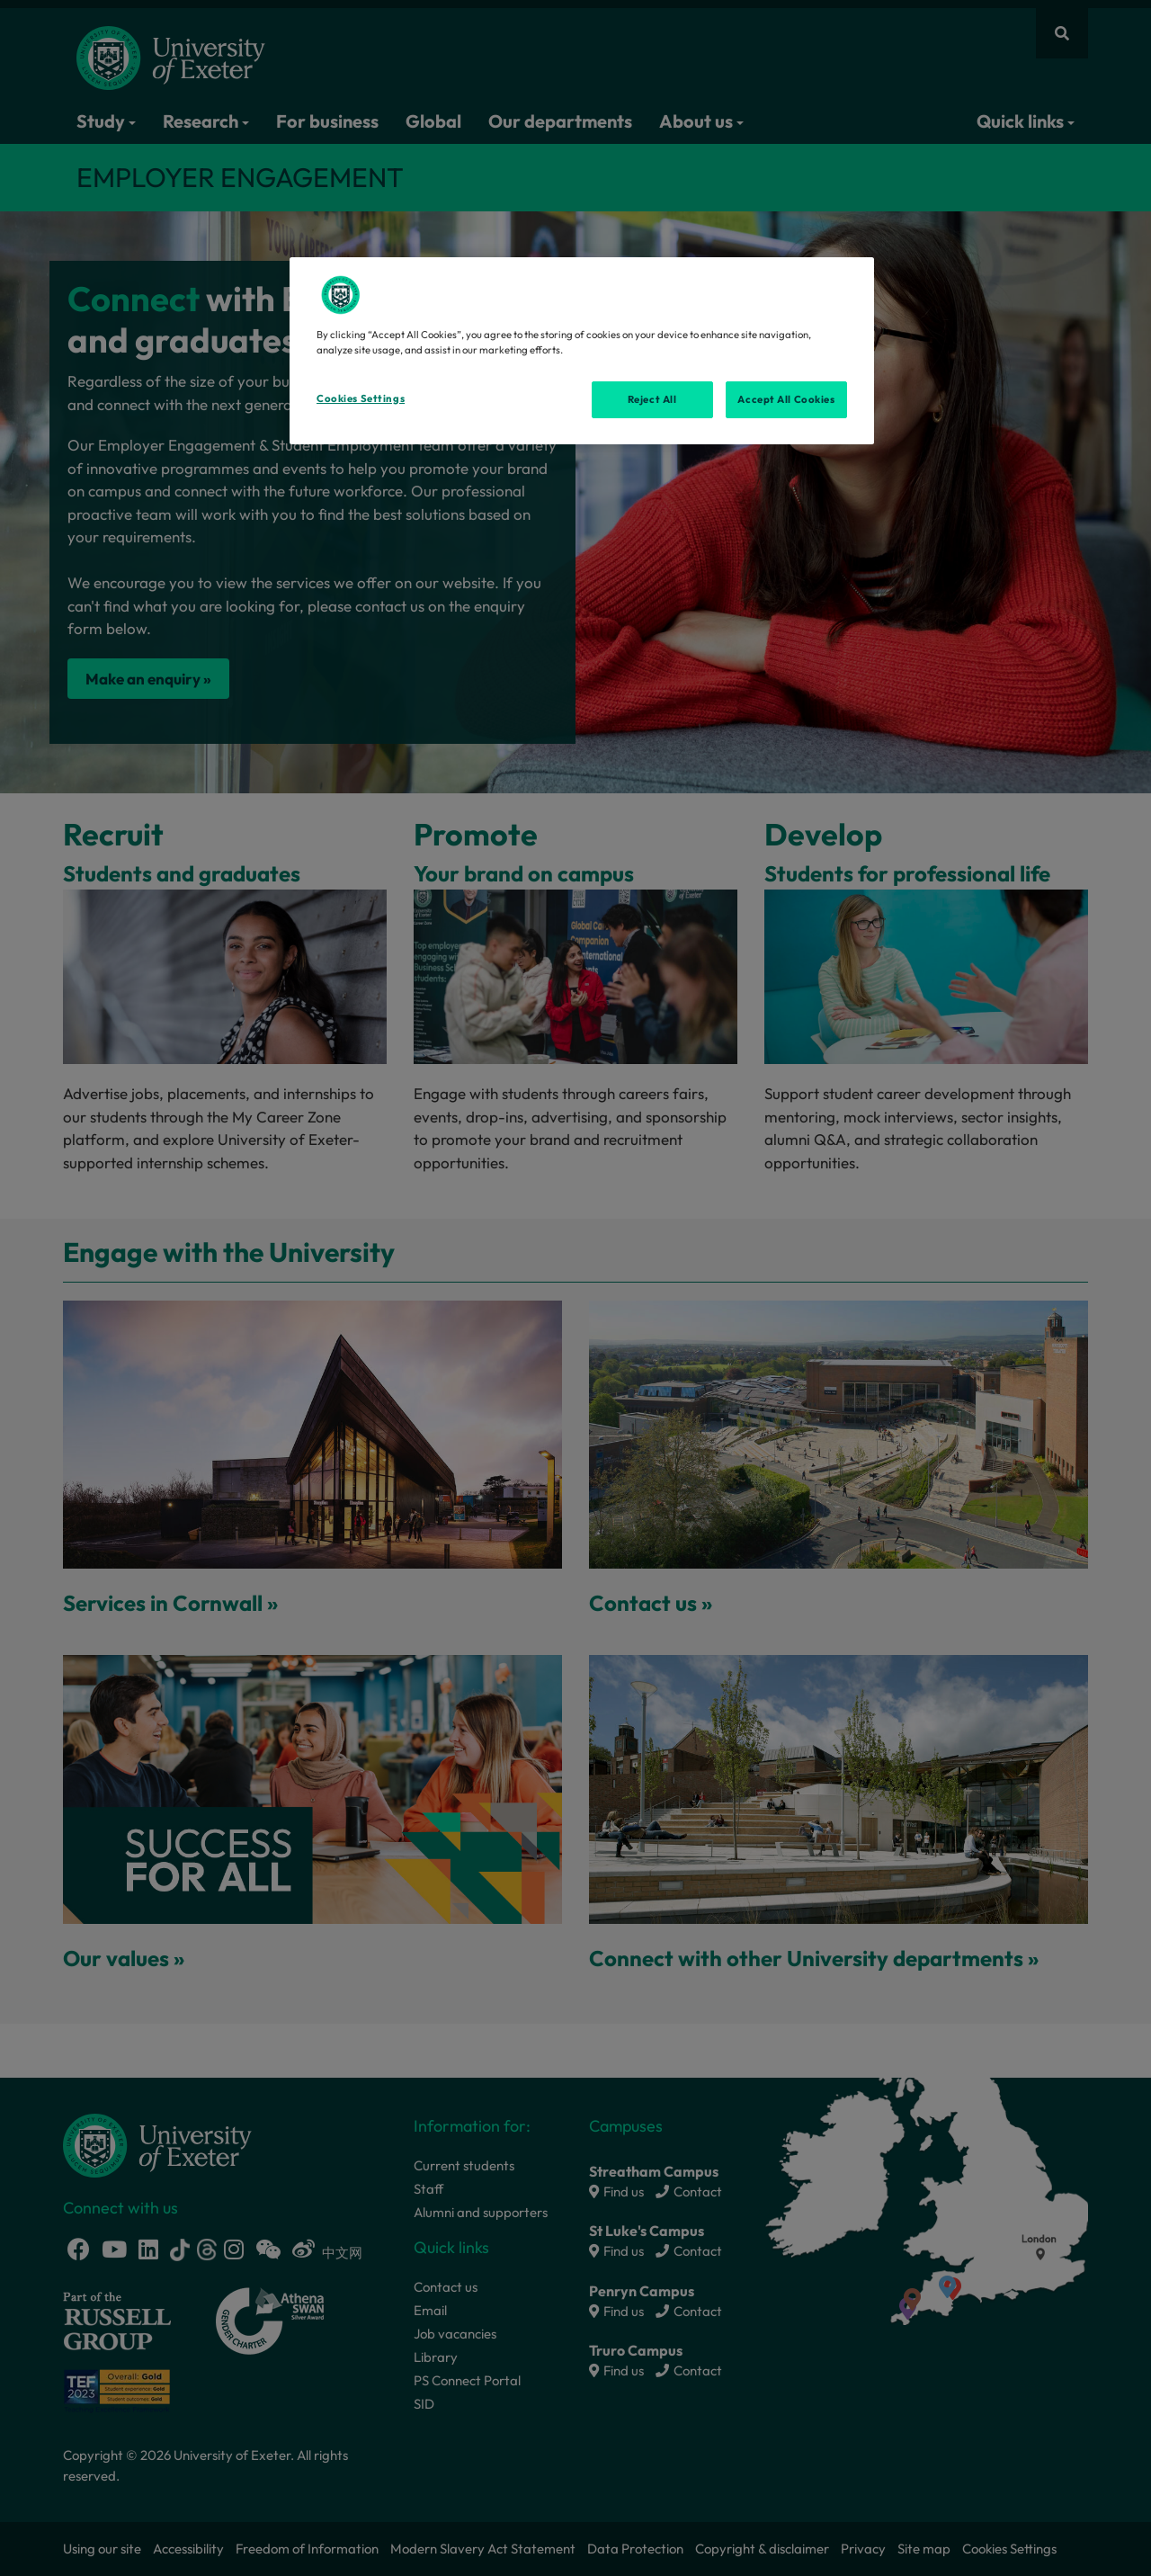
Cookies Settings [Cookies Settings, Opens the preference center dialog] (361, 398)
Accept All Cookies (785, 399)
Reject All (652, 399)
